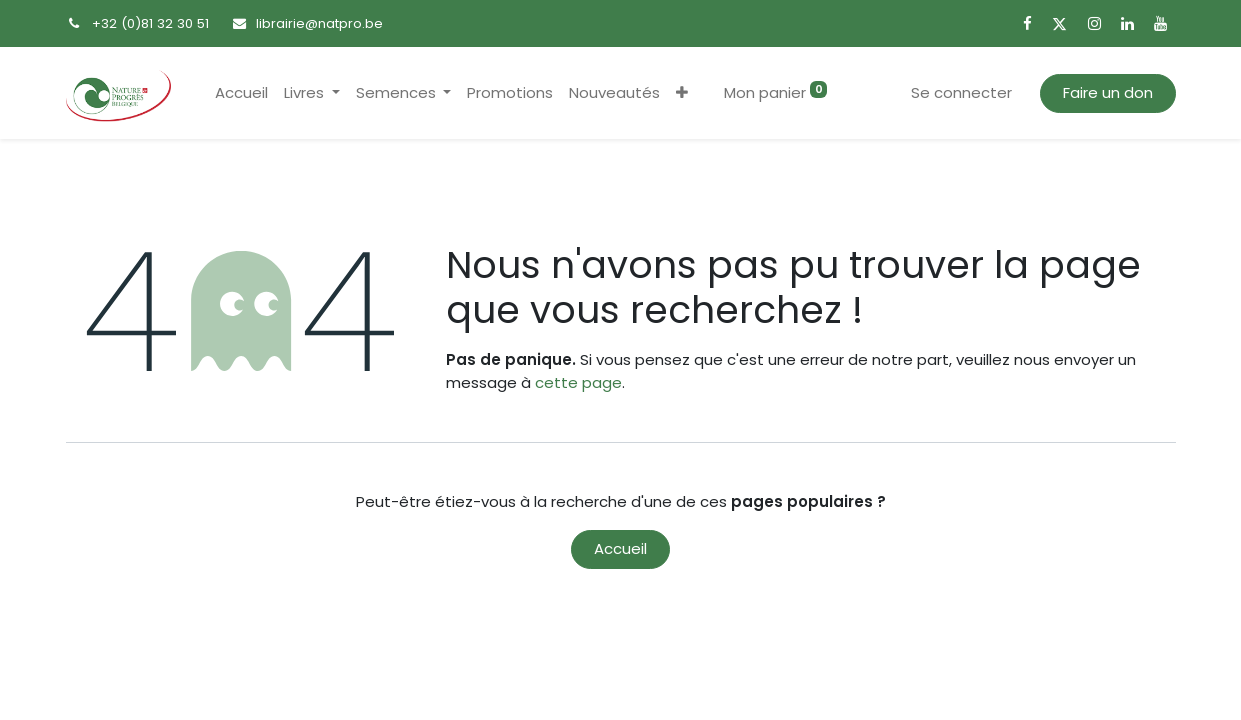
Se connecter (961, 92)
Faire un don (1108, 92)
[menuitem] (241, 93)
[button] (682, 93)
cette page (578, 382)
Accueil (620, 548)
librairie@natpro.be (319, 23)
